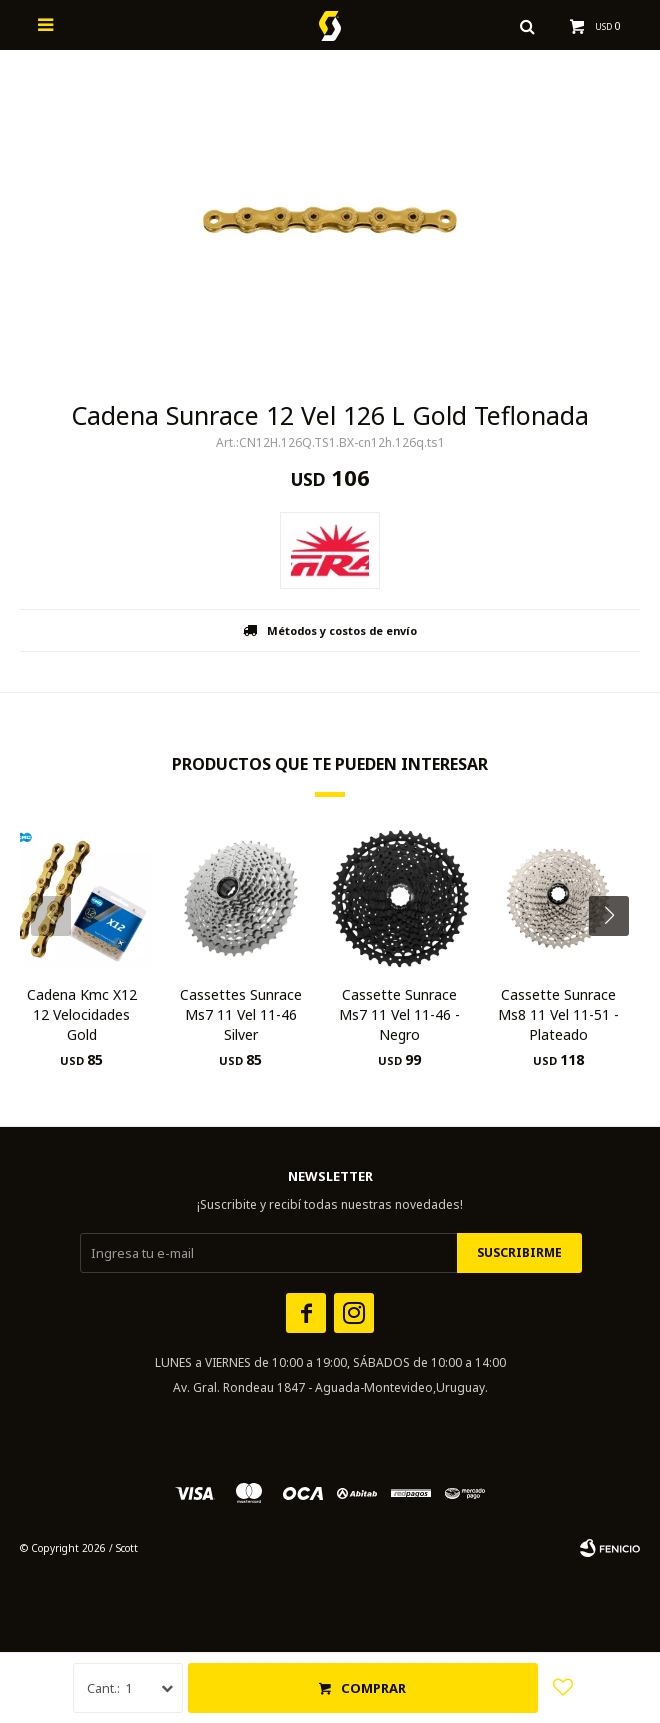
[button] (616, 956)
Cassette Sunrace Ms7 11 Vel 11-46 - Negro (399, 1014)
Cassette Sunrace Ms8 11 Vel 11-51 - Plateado (558, 1014)
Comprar (373, 1688)
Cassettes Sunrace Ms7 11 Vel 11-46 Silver (241, 1014)
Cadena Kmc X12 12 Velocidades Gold (82, 1014)
